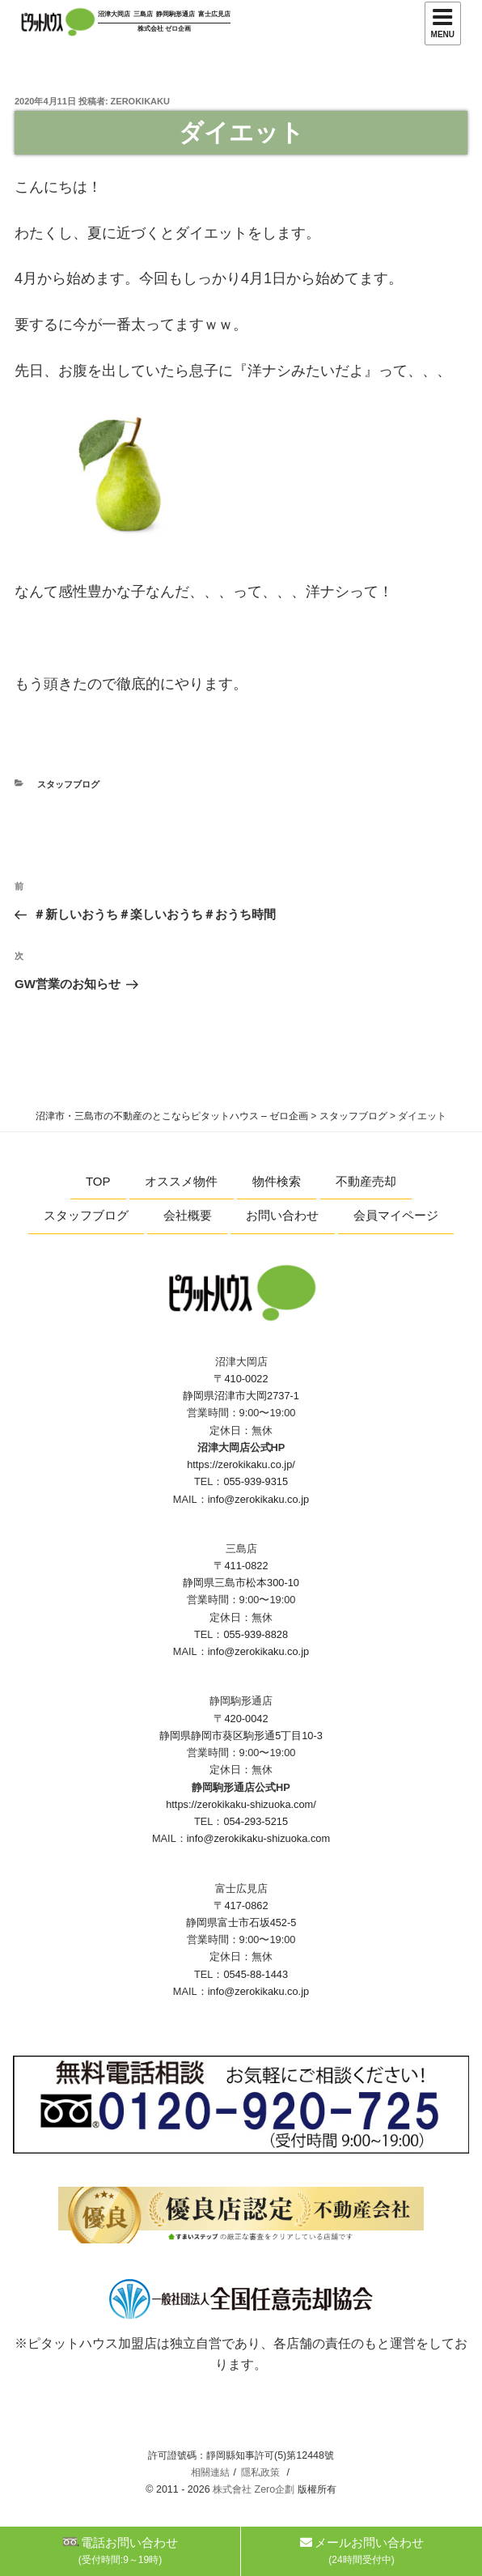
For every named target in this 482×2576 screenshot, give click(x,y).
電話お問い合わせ (120, 2550)
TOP (98, 1181)
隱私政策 (260, 2472)
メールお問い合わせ (362, 2550)
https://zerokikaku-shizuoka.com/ (241, 1804)
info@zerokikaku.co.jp (258, 1499)
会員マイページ (395, 1215)
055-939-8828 (255, 1634)
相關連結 (210, 2472)
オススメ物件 (181, 1181)
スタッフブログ (68, 784)
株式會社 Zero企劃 (253, 2489)
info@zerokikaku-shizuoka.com (258, 1838)
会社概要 (187, 1215)
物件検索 (276, 1181)
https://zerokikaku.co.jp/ (241, 1464)
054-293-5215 (255, 1821)
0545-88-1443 (255, 1974)
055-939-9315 (255, 1481)
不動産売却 (366, 1181)
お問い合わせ (282, 1215)
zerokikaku (140, 101)
